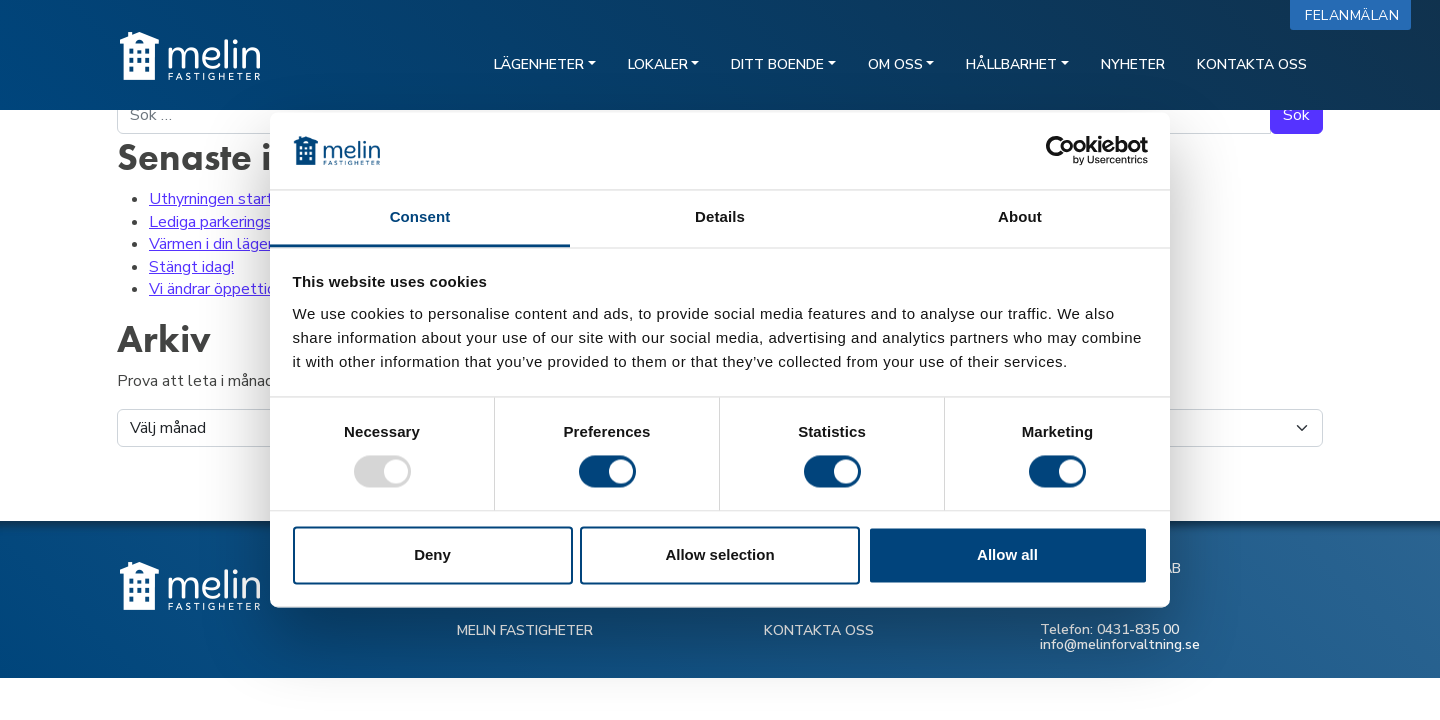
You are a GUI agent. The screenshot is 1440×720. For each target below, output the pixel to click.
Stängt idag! (191, 267)
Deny (432, 554)
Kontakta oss (1252, 64)
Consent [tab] (420, 216)
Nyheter (1133, 64)
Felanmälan (1356, 15)
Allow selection (719, 554)
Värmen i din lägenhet (224, 244)
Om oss (895, 64)
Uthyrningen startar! (219, 199)
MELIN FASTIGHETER (525, 630)
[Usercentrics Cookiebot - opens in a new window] (1060, 151)
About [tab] (1020, 216)
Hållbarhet (1011, 64)
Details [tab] (720, 216)
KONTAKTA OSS (819, 630)
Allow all (1007, 554)
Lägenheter (539, 64)
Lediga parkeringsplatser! (237, 222)
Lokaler (658, 64)
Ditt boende (777, 64)
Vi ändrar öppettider (219, 289)
